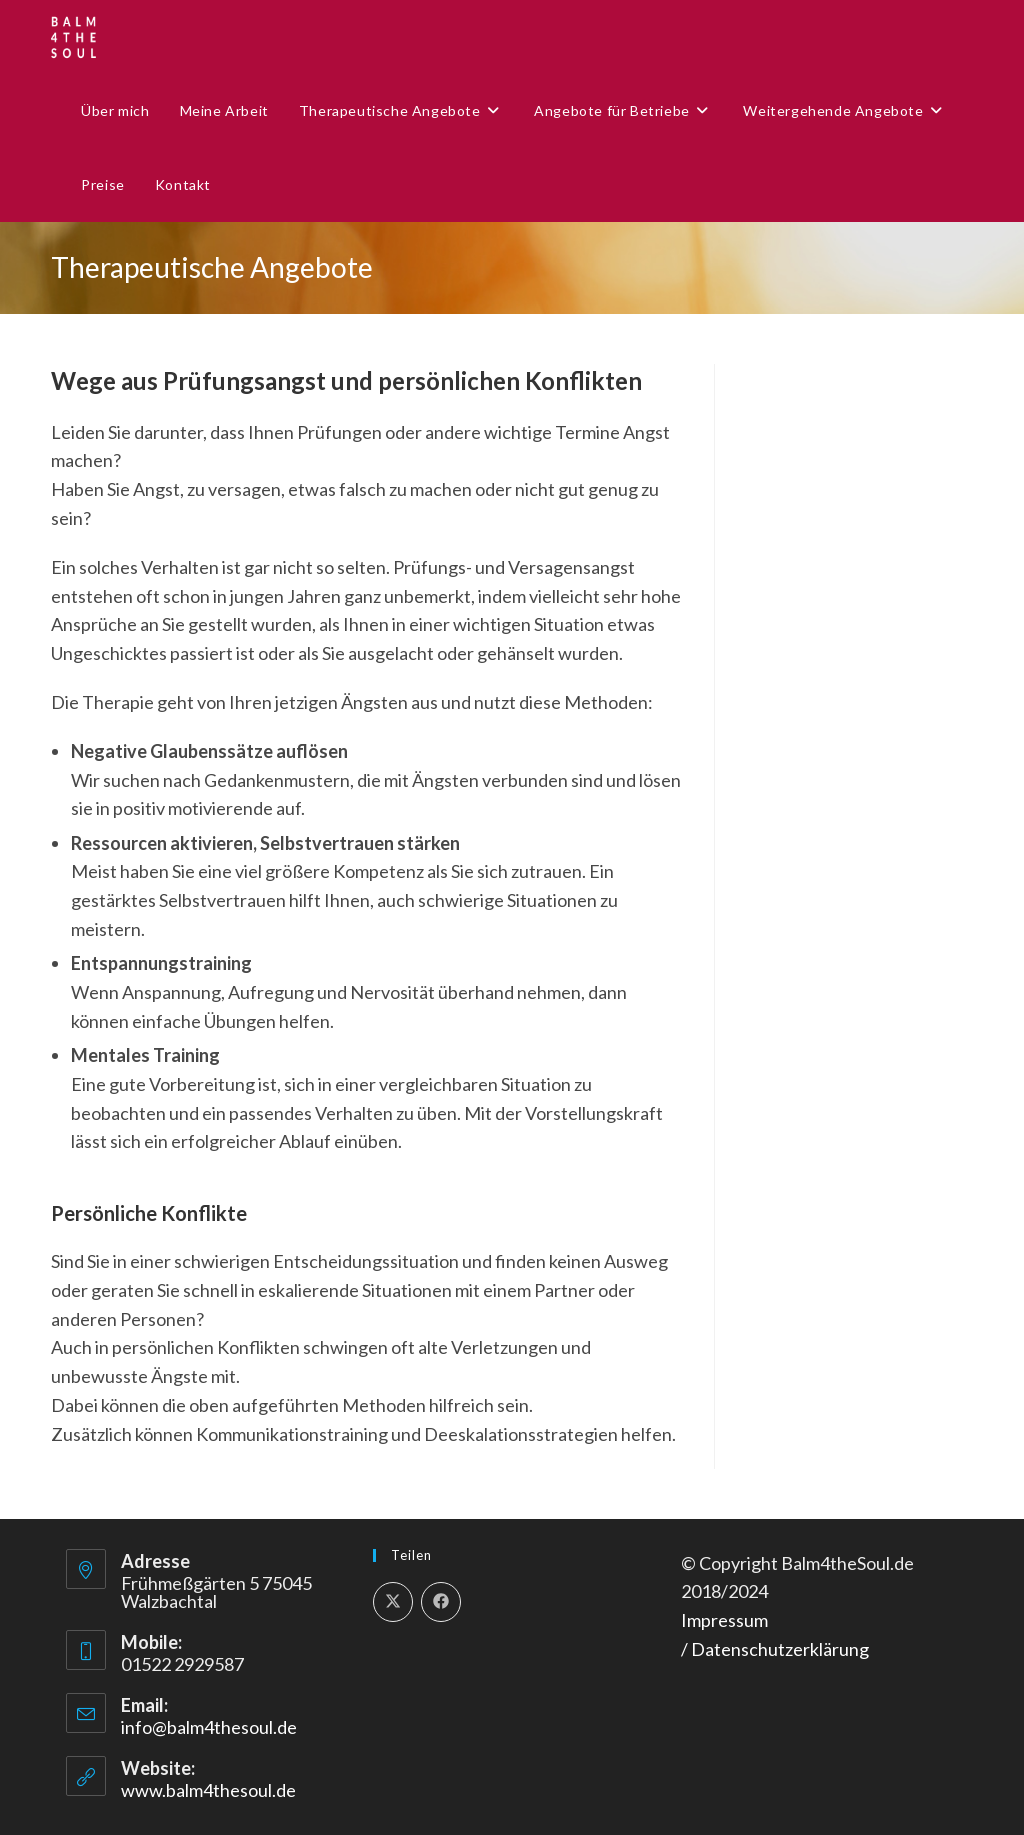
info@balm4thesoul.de (209, 1727)
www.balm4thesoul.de (208, 1790)
